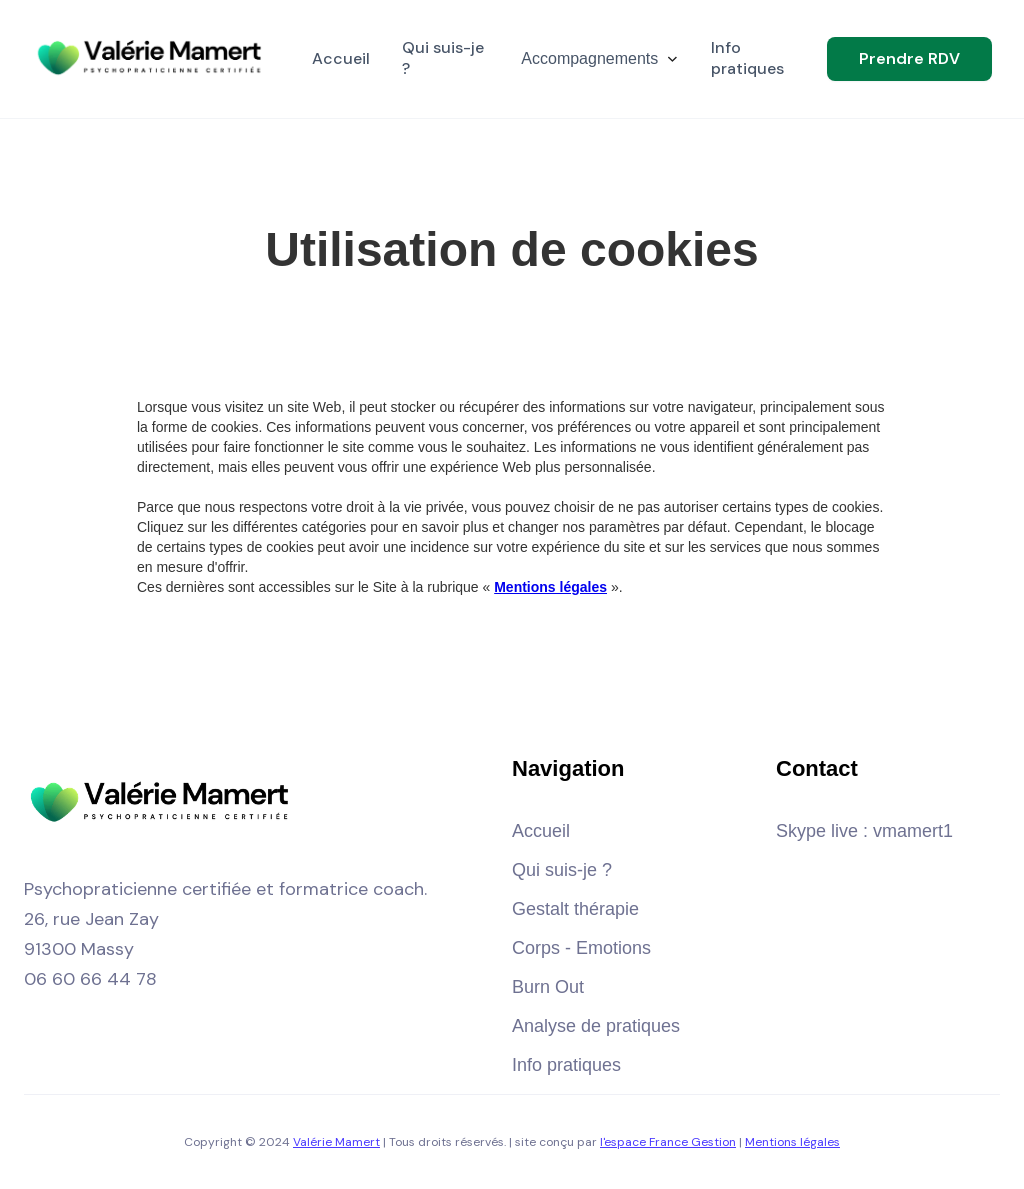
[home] (152, 59)
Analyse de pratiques (596, 1026)
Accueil (541, 831)
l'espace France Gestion (668, 1142)
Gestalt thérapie (575, 909)
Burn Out (548, 987)
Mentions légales (792, 1142)
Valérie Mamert (336, 1142)
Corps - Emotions (581, 948)
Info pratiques (566, 1065)
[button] (600, 59)
